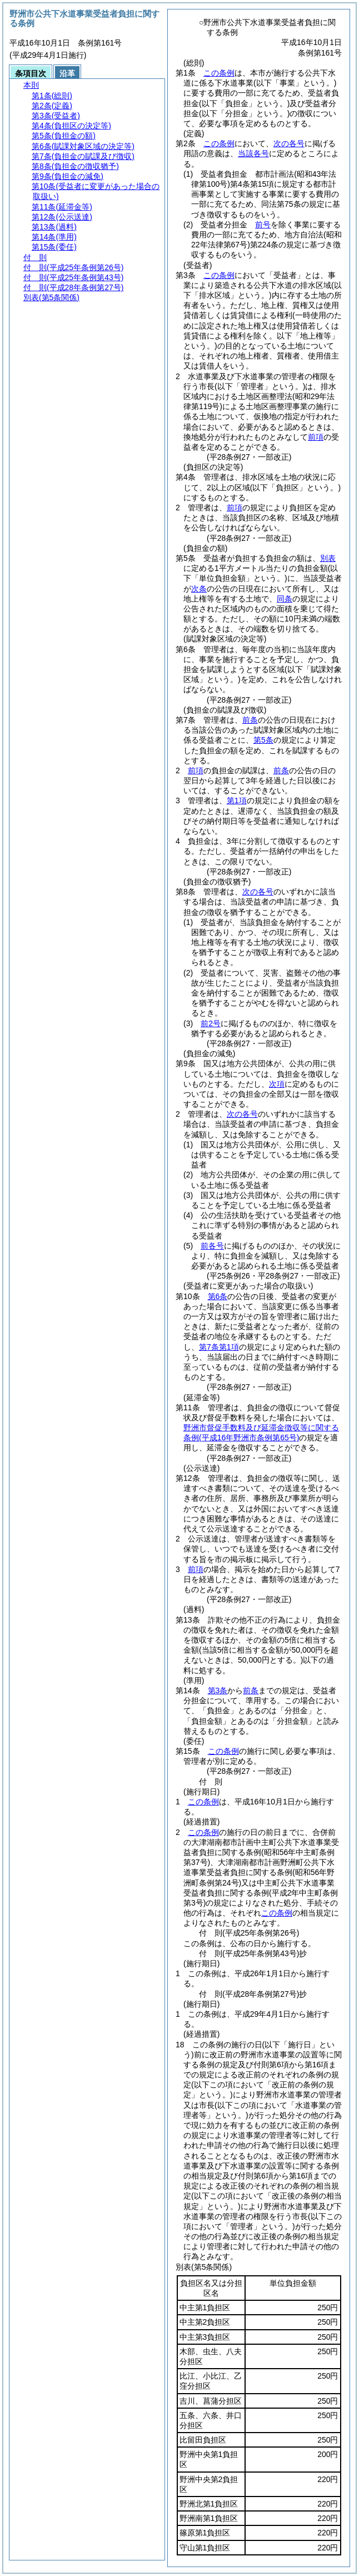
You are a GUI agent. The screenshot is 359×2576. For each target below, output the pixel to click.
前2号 (211, 1023)
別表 (328, 558)
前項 (315, 436)
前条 (250, 719)
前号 (263, 224)
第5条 (263, 739)
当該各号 (253, 153)
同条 (284, 598)
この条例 (219, 72)
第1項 (237, 800)
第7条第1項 (219, 1346)
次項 (277, 1084)
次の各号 (289, 143)
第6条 (218, 1296)
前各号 (212, 1245)
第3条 (218, 1690)
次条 (199, 588)
